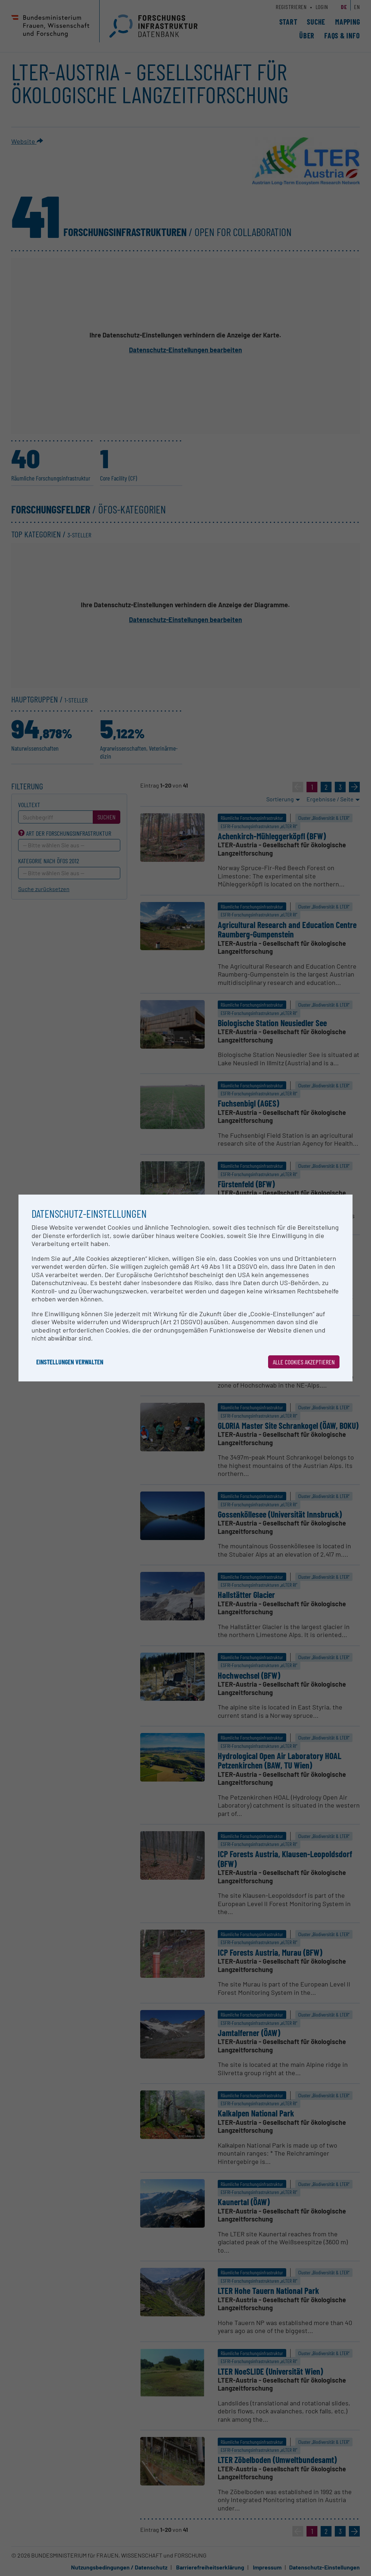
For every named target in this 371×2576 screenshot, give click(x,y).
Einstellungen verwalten (69, 1362)
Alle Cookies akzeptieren (304, 1362)
